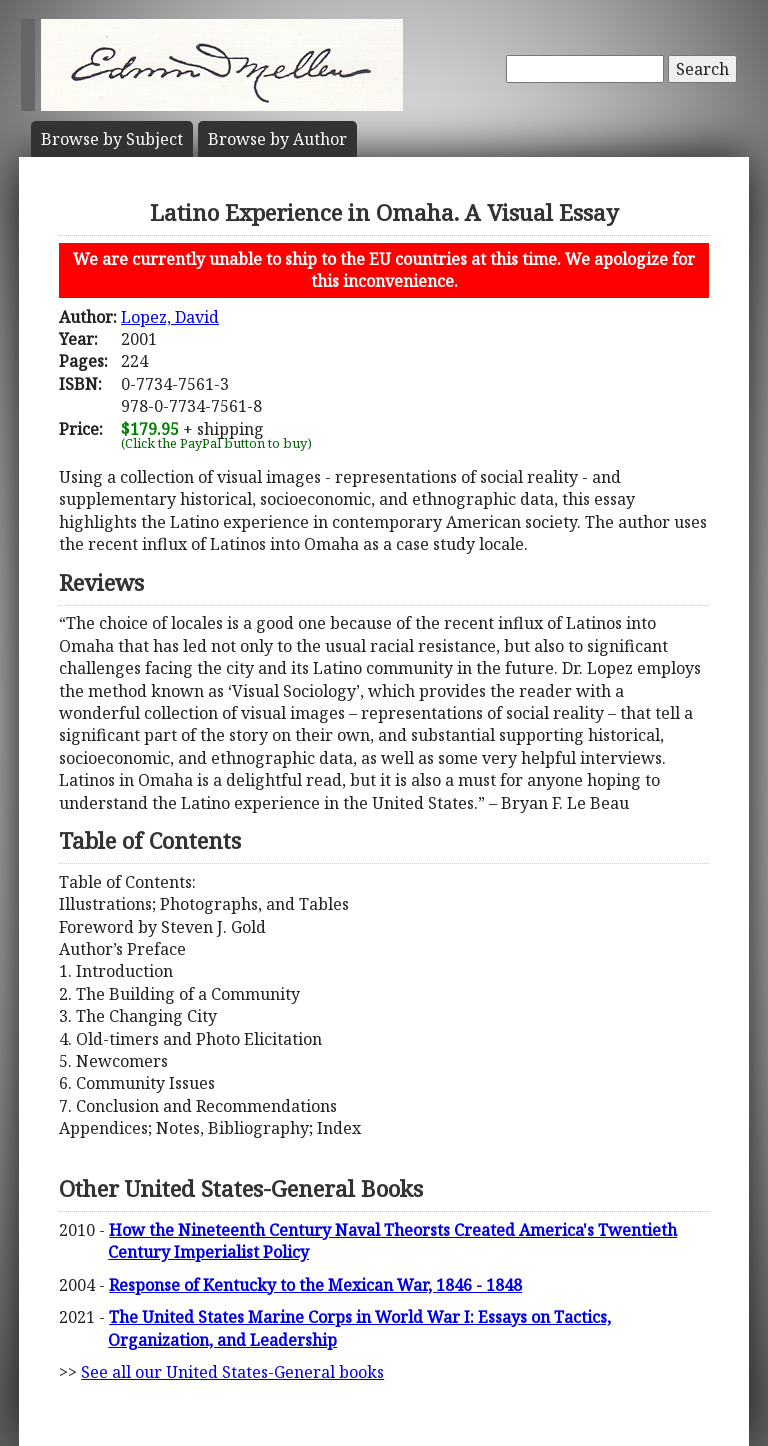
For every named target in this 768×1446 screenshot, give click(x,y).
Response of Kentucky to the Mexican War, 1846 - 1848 (315, 1285)
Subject (112, 139)
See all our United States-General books (232, 1372)
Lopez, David (170, 317)
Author (277, 139)
